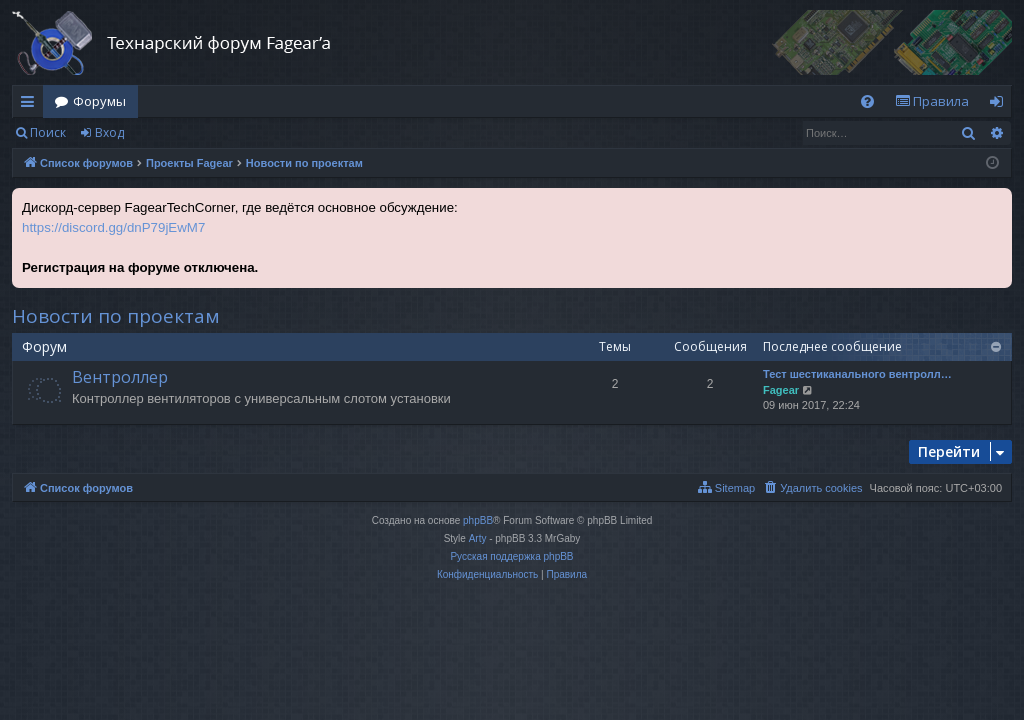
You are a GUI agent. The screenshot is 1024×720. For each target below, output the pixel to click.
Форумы (99, 101)
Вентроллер (120, 377)
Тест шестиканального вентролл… (857, 374)
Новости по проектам (116, 316)
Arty (478, 538)
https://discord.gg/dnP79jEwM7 (113, 227)
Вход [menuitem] (1000, 105)
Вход (109, 132)
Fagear (781, 390)
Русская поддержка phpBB (511, 556)
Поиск (48, 132)
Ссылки (31, 105)
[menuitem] (867, 101)
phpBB (478, 520)
